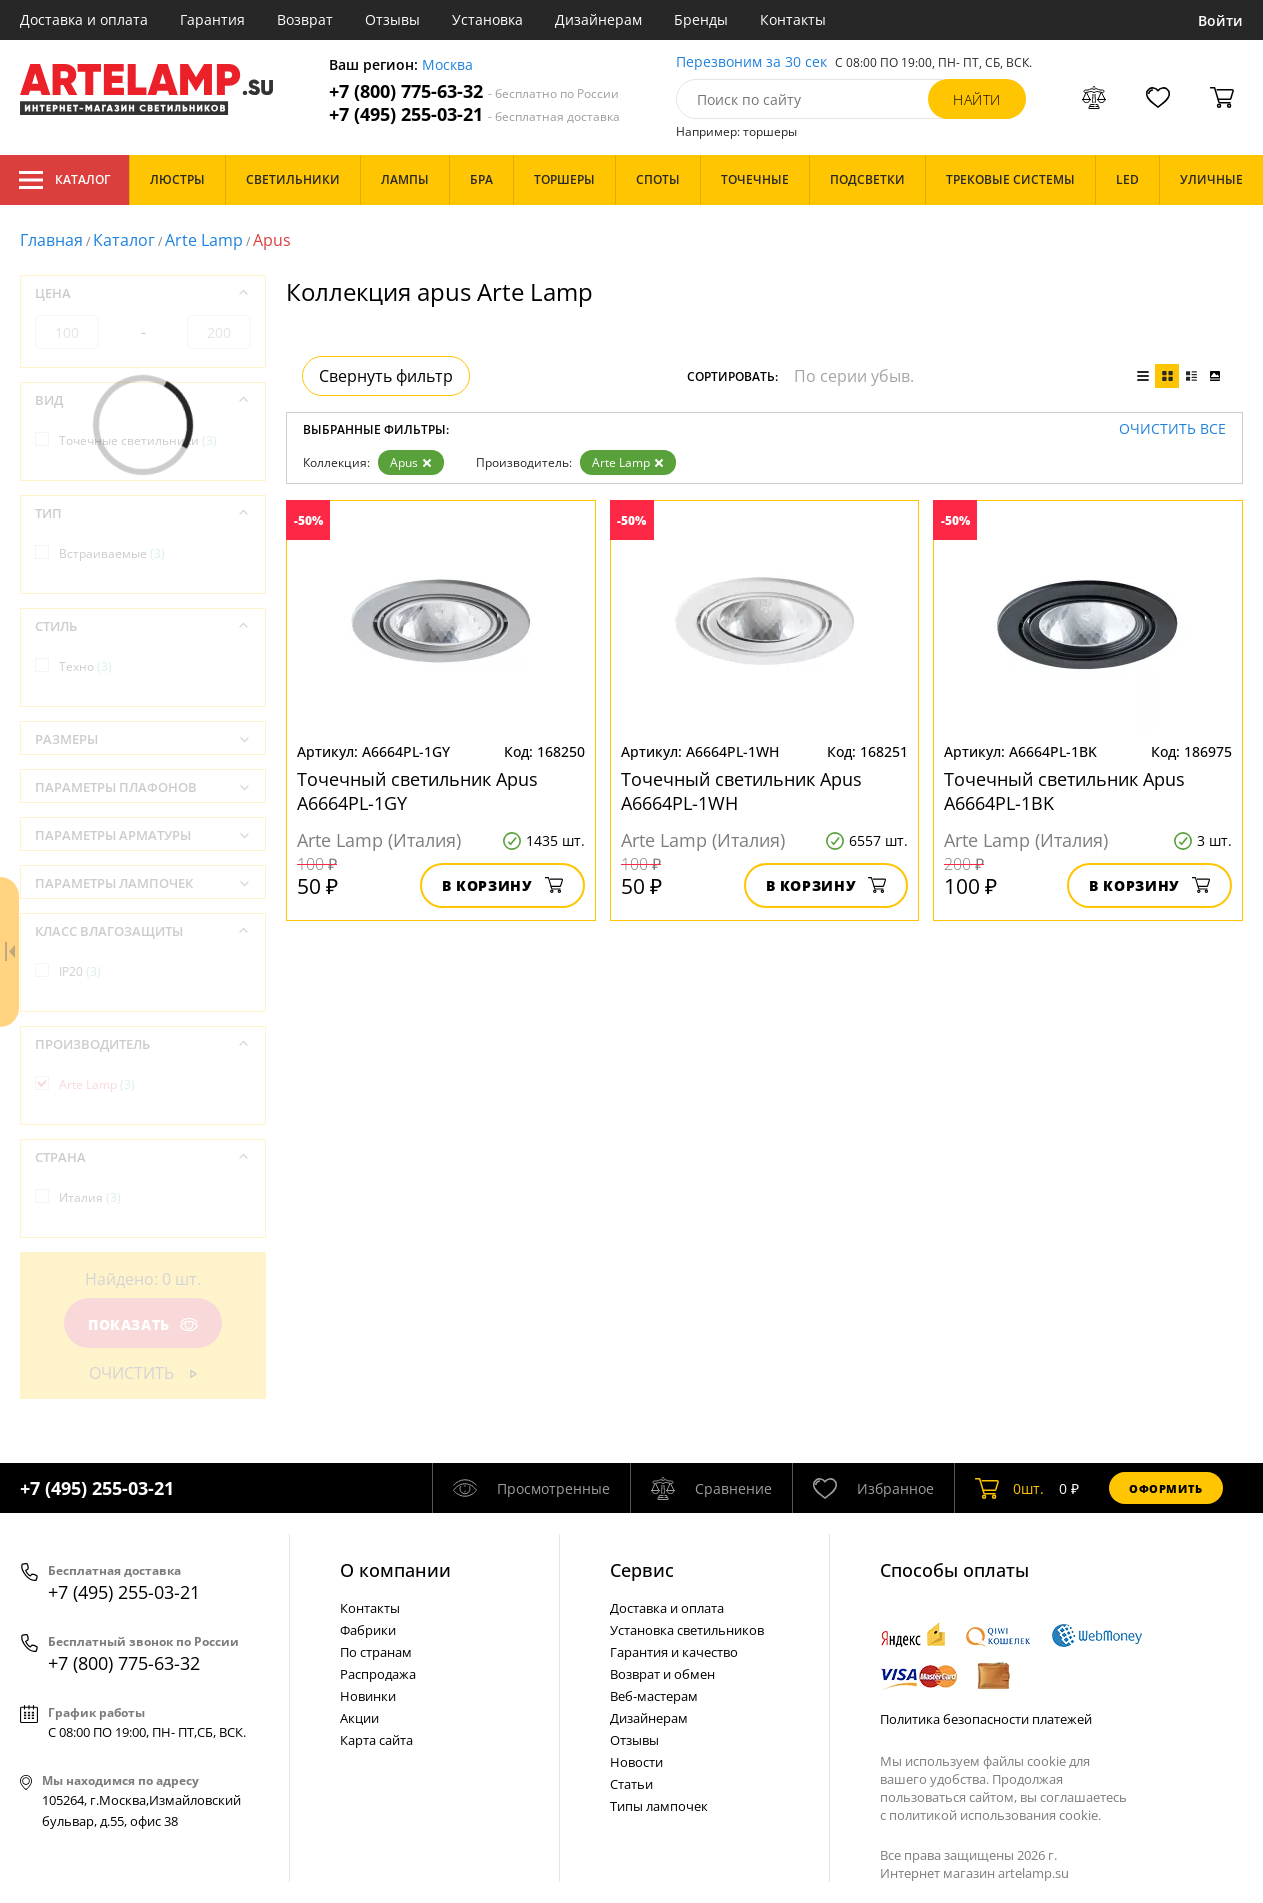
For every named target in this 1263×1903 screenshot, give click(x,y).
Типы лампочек (659, 1806)
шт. (1009, 1488)
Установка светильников (687, 1630)
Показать (143, 1324)
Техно (85, 666)
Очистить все (1172, 429)
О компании (395, 1570)
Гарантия (212, 19)
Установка (487, 19)
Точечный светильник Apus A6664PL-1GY (417, 791)
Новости (636, 1762)
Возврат (305, 19)
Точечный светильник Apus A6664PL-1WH (741, 791)
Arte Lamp (204, 240)
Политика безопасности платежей (986, 1719)
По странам (376, 1652)
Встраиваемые (112, 553)
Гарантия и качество (674, 1652)
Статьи (631, 1784)
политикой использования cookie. (995, 1815)
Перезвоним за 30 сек (751, 62)
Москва (447, 65)
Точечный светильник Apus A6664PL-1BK (1064, 791)
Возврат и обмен (662, 1674)
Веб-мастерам (654, 1696)
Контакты (793, 19)
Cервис (642, 1570)
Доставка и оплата (84, 19)
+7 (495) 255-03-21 (474, 114)
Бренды (701, 19)
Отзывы (392, 19)
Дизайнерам (598, 19)
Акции (359, 1718)
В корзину (502, 885)
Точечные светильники (138, 440)
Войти (1220, 20)
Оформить (1166, 1488)
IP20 (80, 971)
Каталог (64, 180)
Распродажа (378, 1674)
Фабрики (368, 1630)
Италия (90, 1197)
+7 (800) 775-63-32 (474, 91)
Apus (411, 462)
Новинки (368, 1696)
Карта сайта (376, 1740)
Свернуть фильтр (386, 376)
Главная (51, 240)
